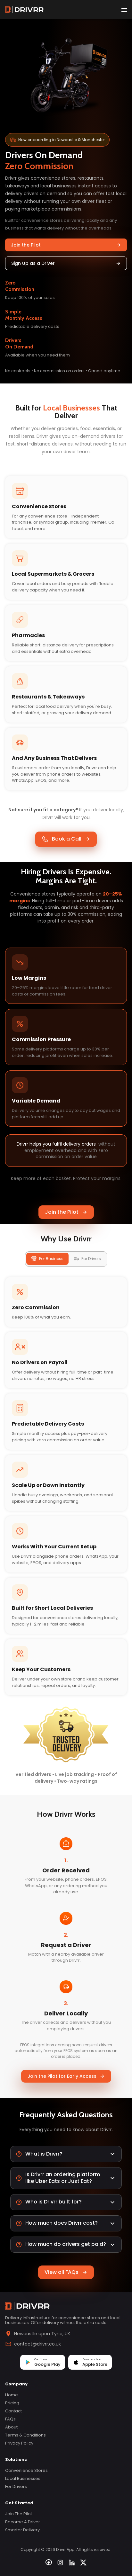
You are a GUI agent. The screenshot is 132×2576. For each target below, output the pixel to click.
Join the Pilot (66, 245)
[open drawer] (124, 9)
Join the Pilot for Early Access (66, 2076)
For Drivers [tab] (87, 1258)
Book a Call (66, 839)
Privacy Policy (19, 2443)
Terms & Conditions (25, 2435)
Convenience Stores (26, 2470)
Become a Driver (22, 2522)
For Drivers (16, 2486)
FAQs (10, 2419)
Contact (13, 2411)
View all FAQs (66, 2272)
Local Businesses (22, 2478)
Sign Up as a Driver (66, 263)
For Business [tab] (47, 1258)
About (11, 2427)
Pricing (12, 2403)
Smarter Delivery (22, 2530)
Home (11, 2395)
